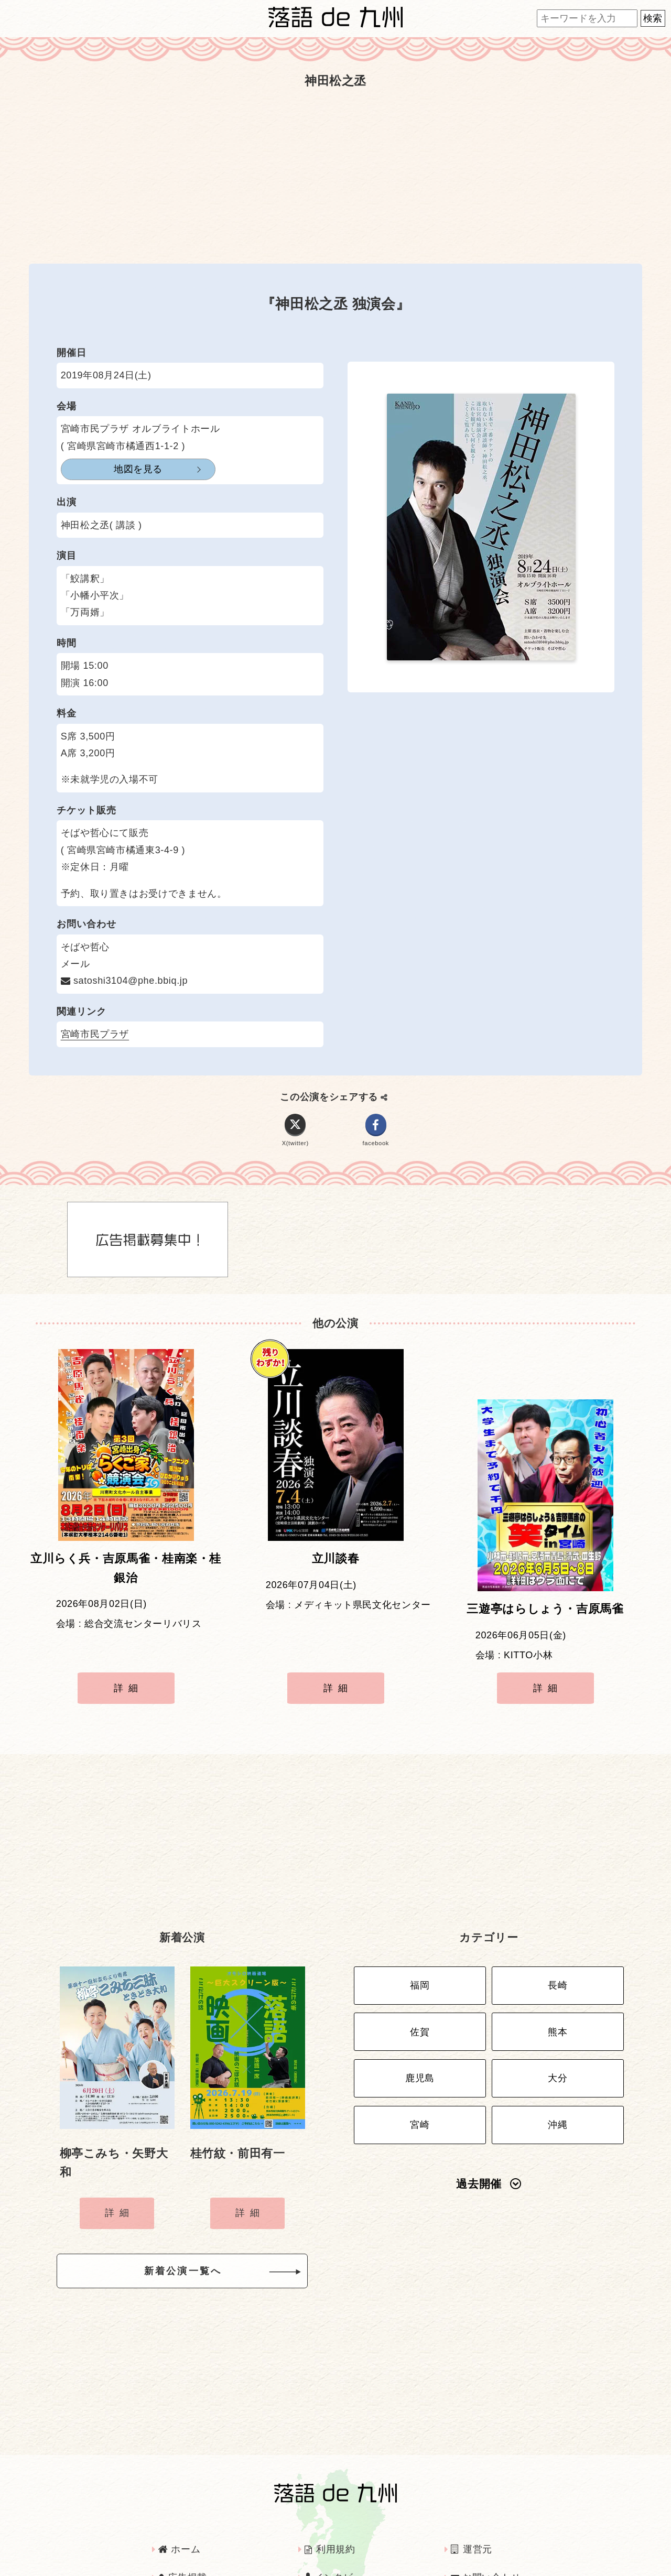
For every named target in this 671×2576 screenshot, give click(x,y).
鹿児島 (420, 2024)
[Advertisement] (335, 177)
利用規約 (330, 2501)
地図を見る (112, 469)
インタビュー (339, 2530)
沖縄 (557, 2065)
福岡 (419, 1942)
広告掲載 (182, 2530)
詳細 (128, 1665)
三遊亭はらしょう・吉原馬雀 (545, 1566)
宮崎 (419, 2065)
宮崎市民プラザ (95, 1034)
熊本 (557, 1983)
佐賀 (419, 1983)
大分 (557, 2024)
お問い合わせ (486, 2530)
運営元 (471, 2501)
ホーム (179, 2501)
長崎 (557, 1942)
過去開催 (488, 2122)
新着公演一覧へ (199, 2227)
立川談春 (336, 1566)
